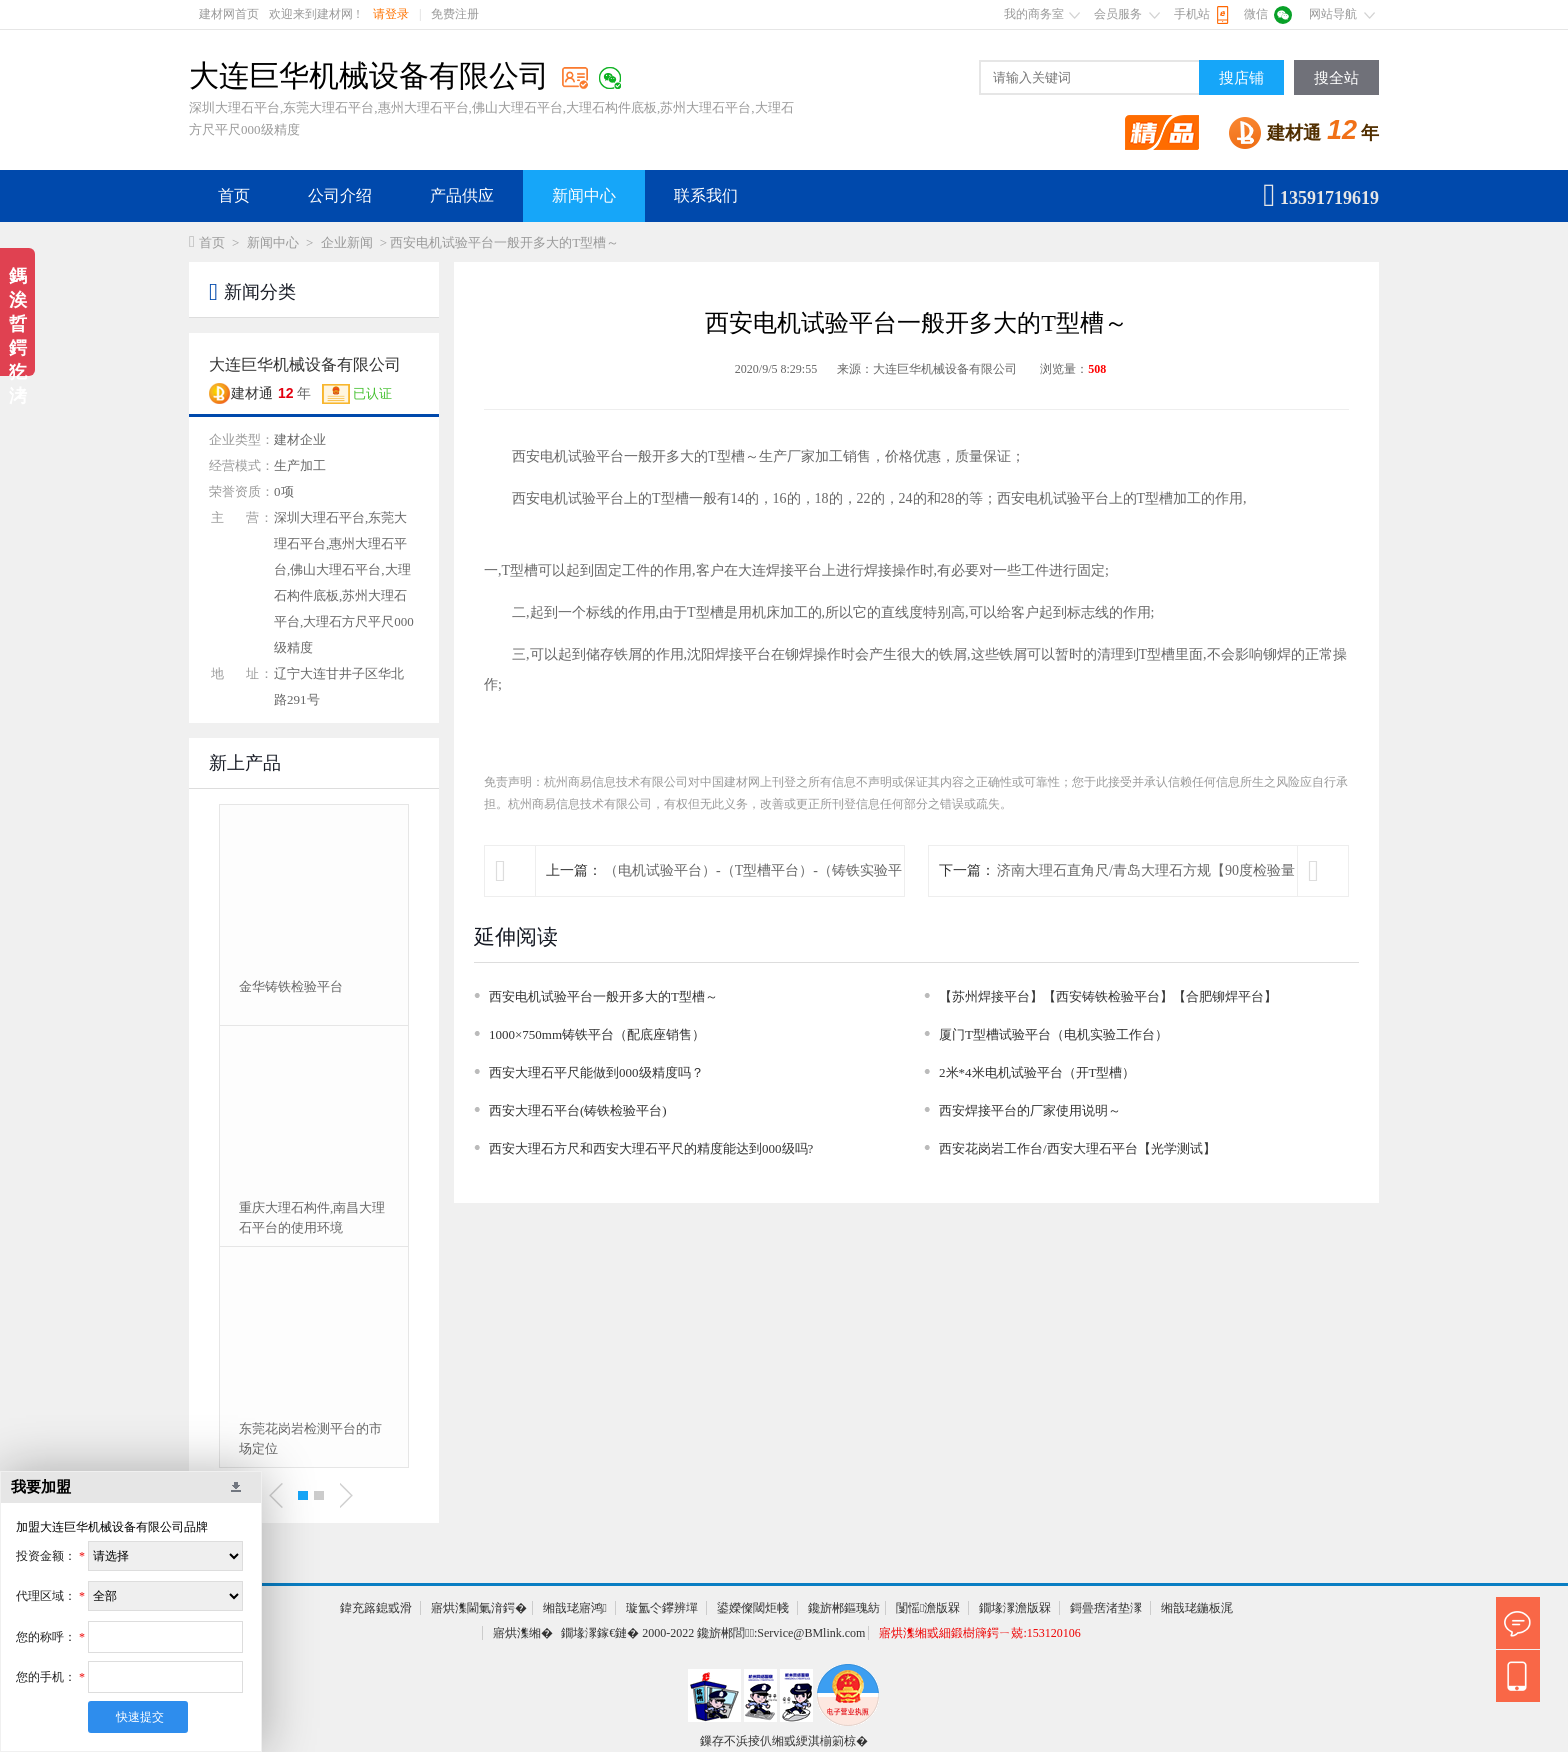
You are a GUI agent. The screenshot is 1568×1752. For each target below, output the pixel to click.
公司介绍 (340, 195)
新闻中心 (584, 195)
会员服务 (1118, 14)
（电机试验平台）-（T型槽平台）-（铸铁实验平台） (753, 895)
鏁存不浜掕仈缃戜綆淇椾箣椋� (784, 1741)
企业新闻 (347, 242)
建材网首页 (229, 14)
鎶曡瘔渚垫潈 (1106, 1608)
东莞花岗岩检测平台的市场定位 (310, 1438)
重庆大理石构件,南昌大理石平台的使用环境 (312, 1217)
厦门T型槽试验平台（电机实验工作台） (1053, 1034)
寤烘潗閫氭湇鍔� (479, 1608)
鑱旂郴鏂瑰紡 (844, 1608)
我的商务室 (1034, 14)
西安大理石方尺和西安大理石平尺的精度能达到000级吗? (651, 1148)
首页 (234, 195)
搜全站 (1336, 78)
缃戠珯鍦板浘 (1197, 1608)
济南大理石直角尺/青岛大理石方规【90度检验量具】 (1146, 895)
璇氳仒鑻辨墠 (662, 1608)
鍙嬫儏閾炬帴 (753, 1608)
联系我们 (706, 195)
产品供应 (462, 195)
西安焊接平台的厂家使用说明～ (1030, 1110)
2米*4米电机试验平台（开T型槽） (1037, 1072)
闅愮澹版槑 (928, 1608)
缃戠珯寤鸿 (575, 1608)
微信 (1256, 14)
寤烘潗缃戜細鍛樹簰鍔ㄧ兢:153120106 (979, 1633)
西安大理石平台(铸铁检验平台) (578, 1110)
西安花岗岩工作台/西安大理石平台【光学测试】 (1077, 1148)
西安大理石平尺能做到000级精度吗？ (596, 1072)
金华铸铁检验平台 (291, 986)
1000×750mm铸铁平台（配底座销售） (597, 1034)
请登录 (391, 14)
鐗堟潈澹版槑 (1015, 1608)
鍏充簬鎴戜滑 (376, 1608)
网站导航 (1333, 14)
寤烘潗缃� (523, 1633)
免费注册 (455, 14)
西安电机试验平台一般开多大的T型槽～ (603, 996)
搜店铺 (1241, 78)
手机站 (1192, 14)
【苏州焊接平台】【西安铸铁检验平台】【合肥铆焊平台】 (1108, 996)
